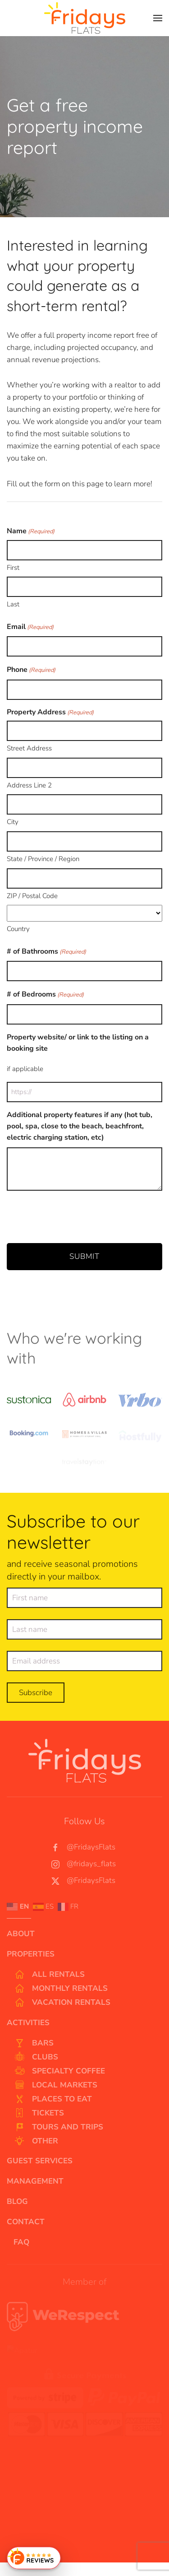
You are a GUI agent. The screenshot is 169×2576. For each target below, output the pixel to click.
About (21, 1934)
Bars (34, 2043)
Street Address (29, 748)
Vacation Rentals (62, 2003)
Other (36, 2141)
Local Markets (55, 2085)
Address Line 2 (29, 785)
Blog (17, 2201)
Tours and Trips (58, 2127)
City (12, 821)
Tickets (39, 2113)
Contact (26, 2222)
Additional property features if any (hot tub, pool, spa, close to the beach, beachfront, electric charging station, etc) (79, 1126)
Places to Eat (53, 2099)
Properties (31, 1954)
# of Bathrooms (46, 951)
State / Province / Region (43, 858)
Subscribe (35, 1696)
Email (30, 627)
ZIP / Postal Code (32, 895)
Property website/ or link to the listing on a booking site (78, 1042)
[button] (157, 18)
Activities (28, 2022)
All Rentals (49, 1975)
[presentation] (75, 1215)
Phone (31, 670)
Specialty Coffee (59, 2071)
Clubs (36, 2057)
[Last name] (84, 1632)
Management (35, 2181)
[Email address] (84, 1664)
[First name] (84, 1601)
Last (13, 604)
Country (18, 928)
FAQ (21, 2242)
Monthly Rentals (61, 1989)
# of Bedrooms (45, 994)
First (13, 567)
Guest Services (40, 2161)
